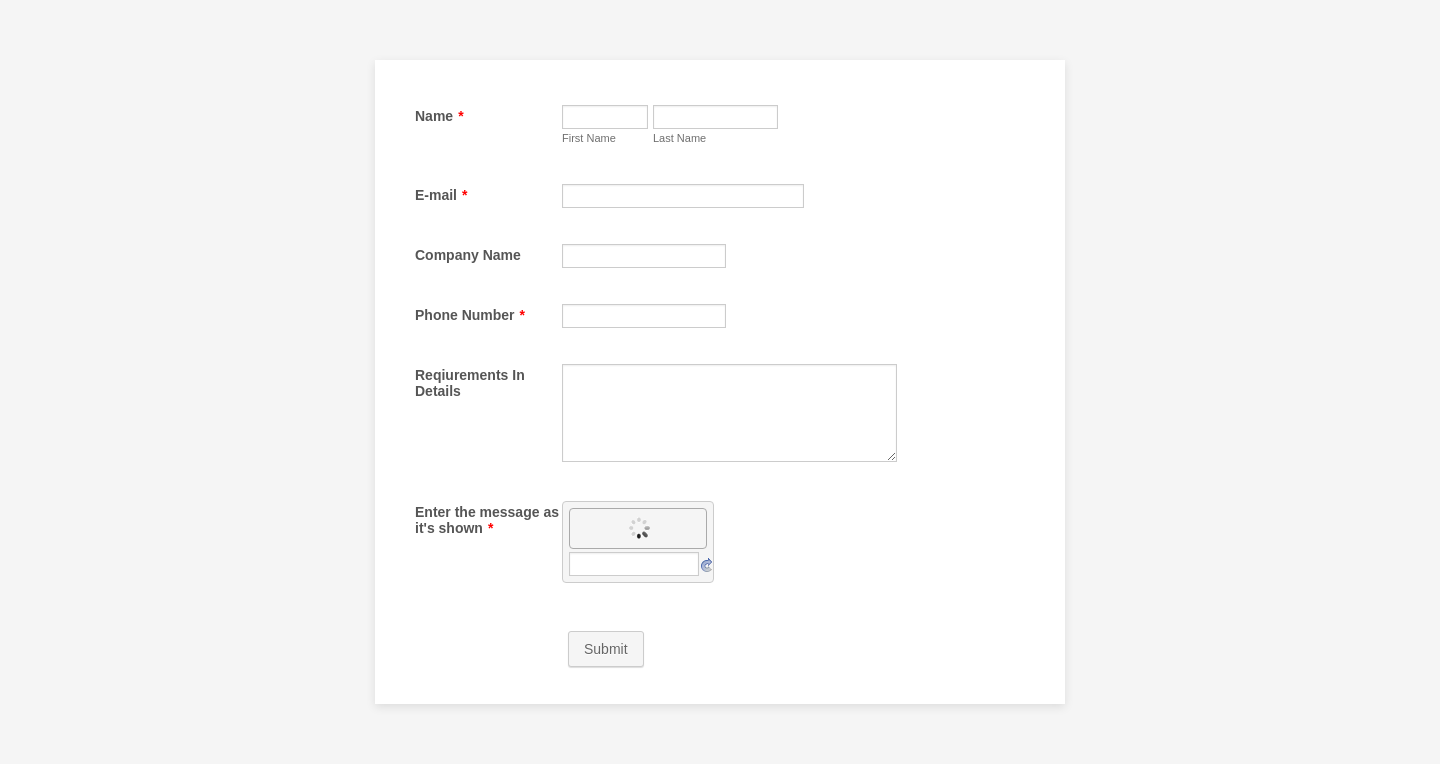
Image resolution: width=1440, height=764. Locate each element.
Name (439, 116)
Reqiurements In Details (470, 383)
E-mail (441, 195)
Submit (606, 649)
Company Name (468, 255)
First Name (589, 138)
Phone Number (470, 315)
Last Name (679, 138)
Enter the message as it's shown (487, 520)
